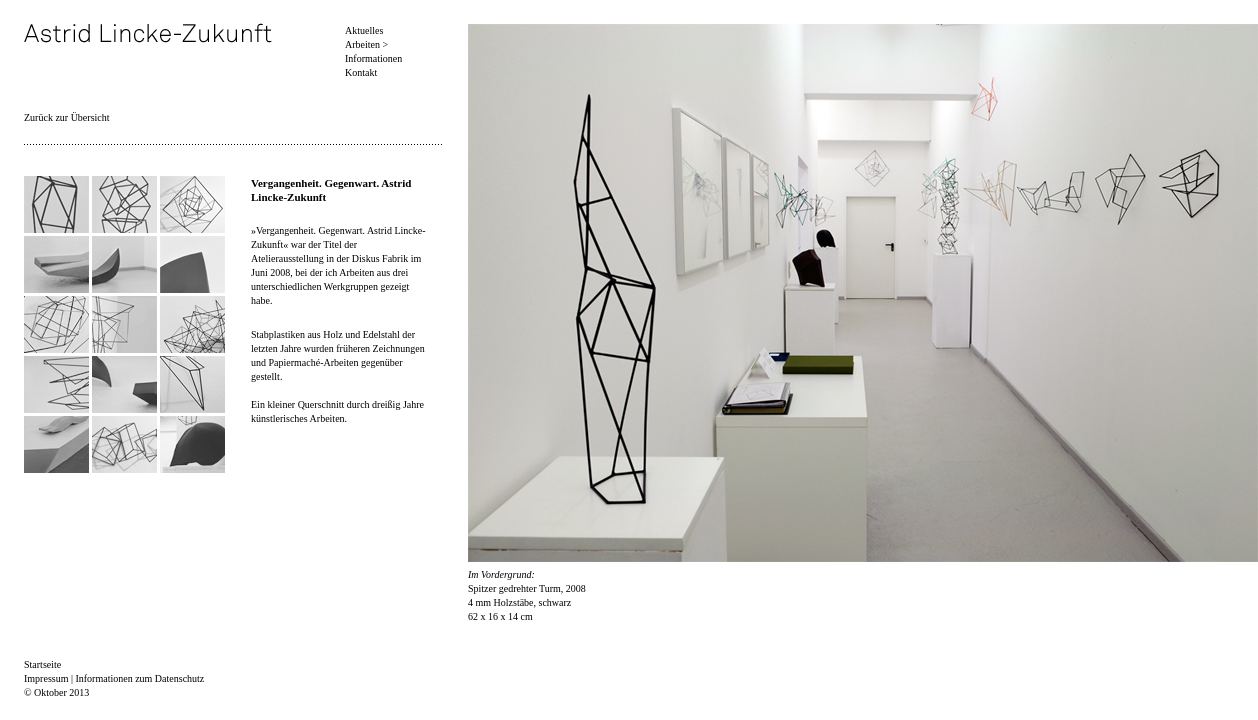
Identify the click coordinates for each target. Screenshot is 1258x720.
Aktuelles (364, 30)
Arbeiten (362, 44)
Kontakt (361, 72)
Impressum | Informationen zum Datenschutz (114, 678)
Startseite (42, 664)
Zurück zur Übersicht (67, 117)
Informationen (373, 58)
